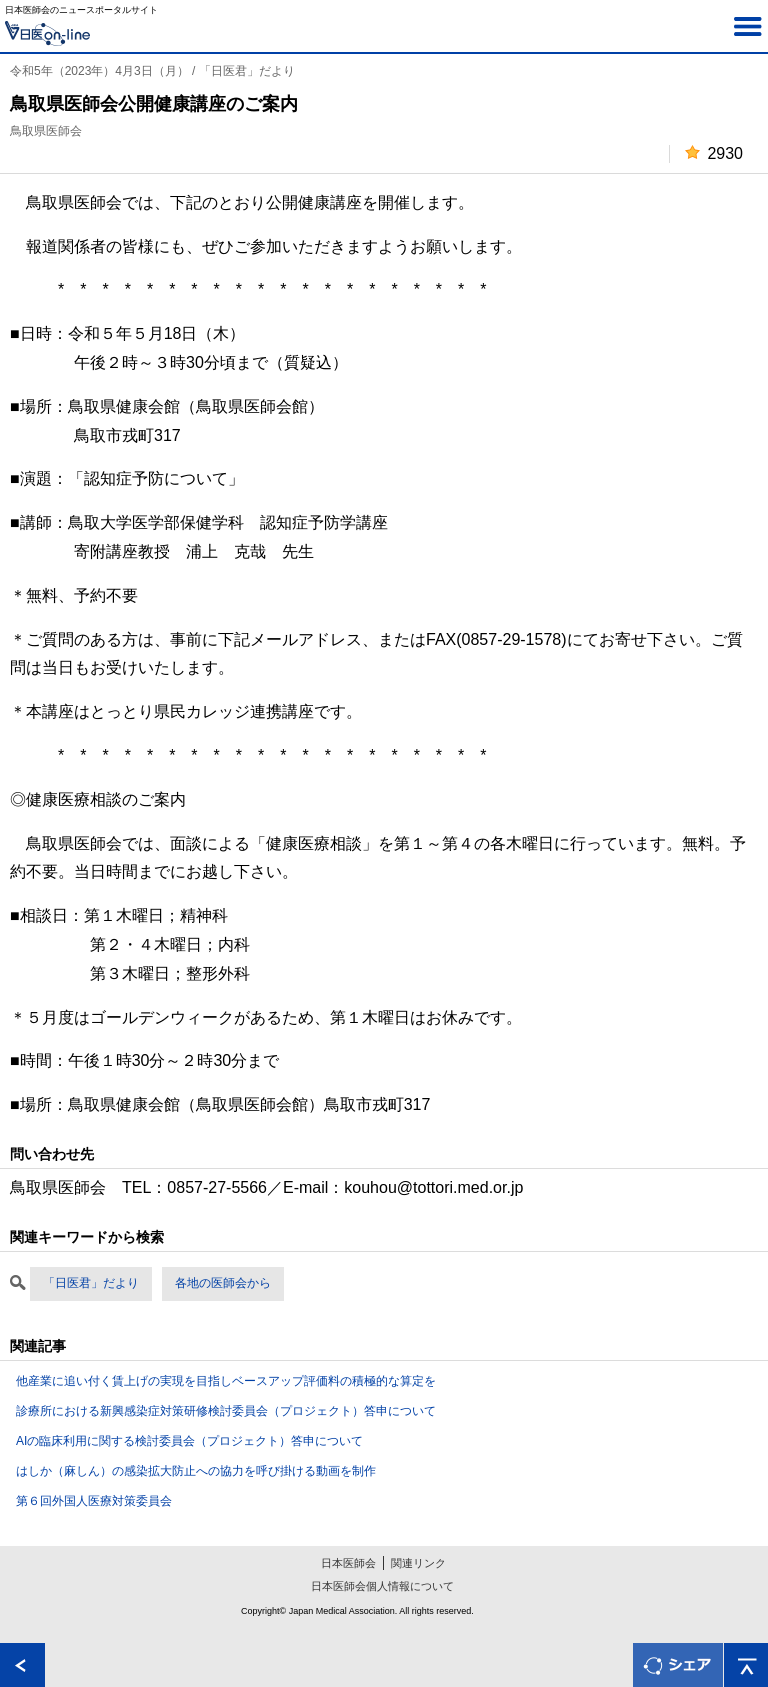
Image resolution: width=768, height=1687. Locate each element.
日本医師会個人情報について (382, 1586)
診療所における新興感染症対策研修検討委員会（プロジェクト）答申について (226, 1411)
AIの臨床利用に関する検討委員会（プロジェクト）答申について (189, 1441)
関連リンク (418, 1563)
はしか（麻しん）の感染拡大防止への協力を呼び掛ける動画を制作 (196, 1471)
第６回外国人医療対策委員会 (94, 1501)
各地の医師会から (223, 1283)
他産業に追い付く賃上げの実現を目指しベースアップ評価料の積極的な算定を (226, 1381)
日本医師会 (348, 1563)
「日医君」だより (91, 1283)
